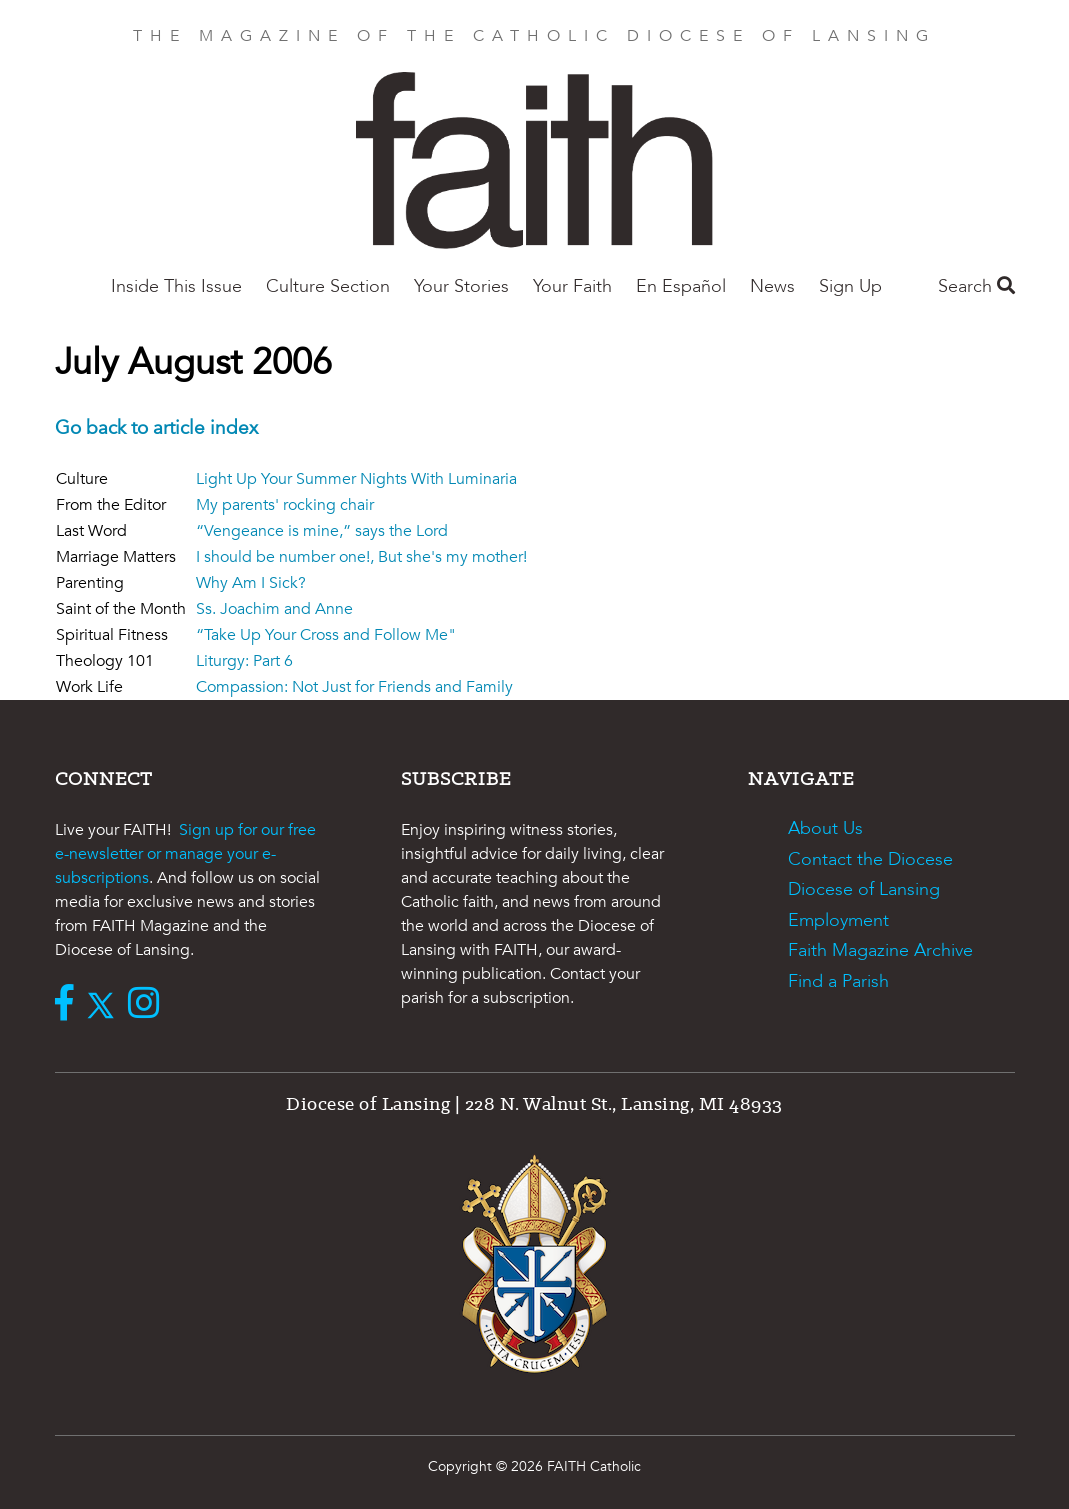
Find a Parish (838, 981)
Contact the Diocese (870, 859)
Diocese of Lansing (864, 889)
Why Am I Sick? (251, 583)
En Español (681, 286)
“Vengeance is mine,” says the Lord (322, 531)
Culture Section (328, 286)
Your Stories (461, 286)
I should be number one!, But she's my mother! (361, 557)
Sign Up (850, 286)
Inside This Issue (176, 286)
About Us (825, 828)
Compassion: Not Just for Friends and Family (354, 687)
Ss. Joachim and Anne (274, 609)
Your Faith (572, 286)
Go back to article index (156, 428)
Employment (838, 920)
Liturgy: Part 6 (244, 661)
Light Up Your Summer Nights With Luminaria (356, 479)
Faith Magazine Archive (880, 950)
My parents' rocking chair (285, 505)
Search (976, 286)
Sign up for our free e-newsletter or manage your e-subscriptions (185, 854)
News (772, 286)
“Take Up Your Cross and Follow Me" (326, 635)
